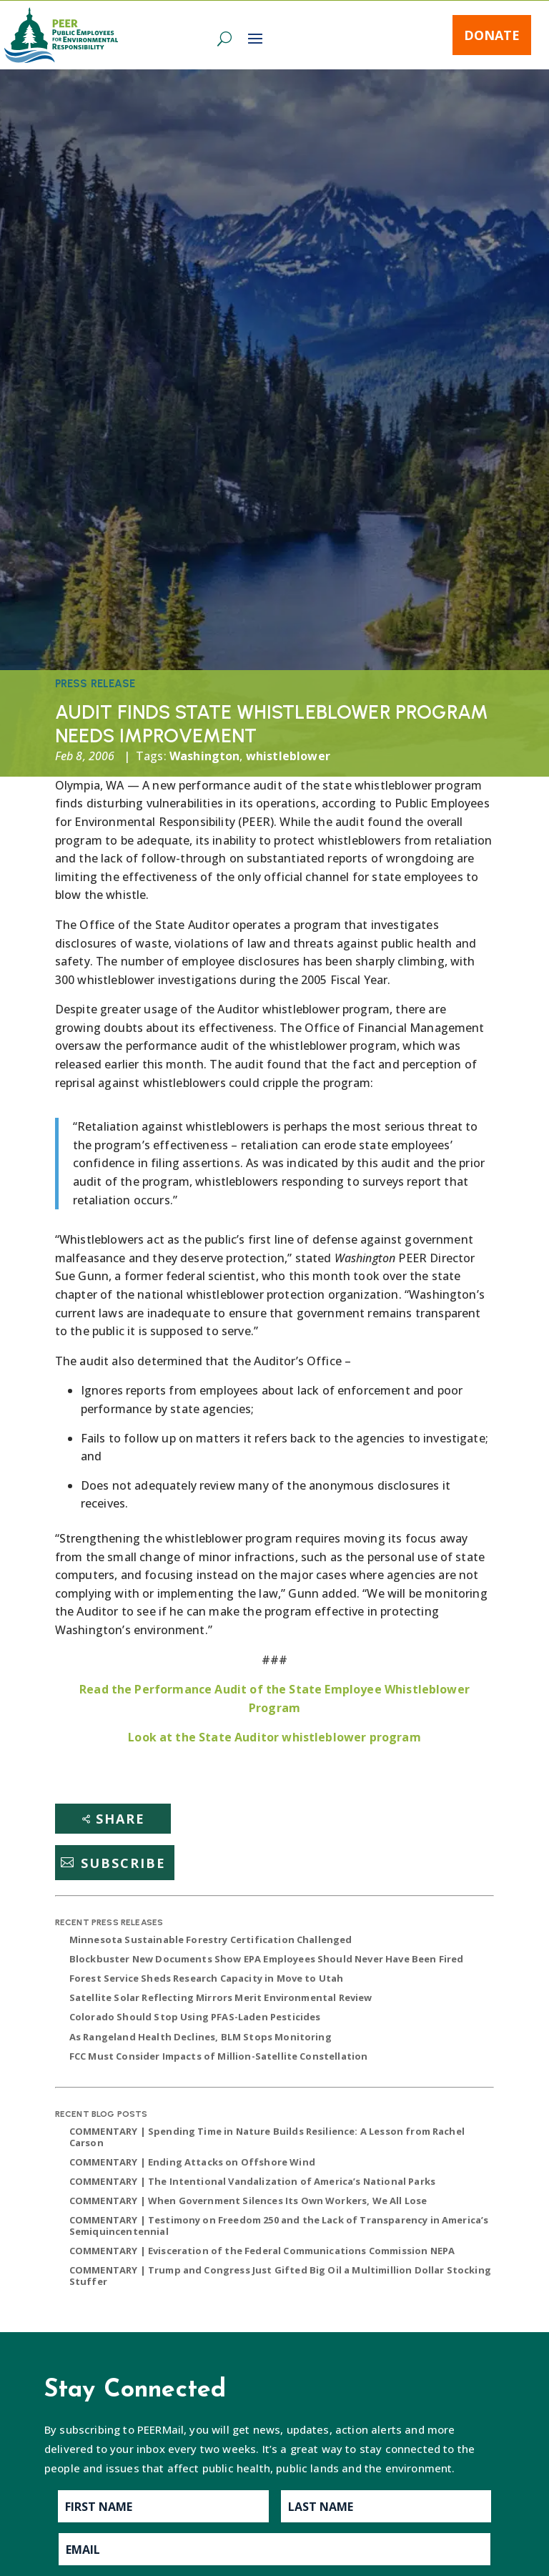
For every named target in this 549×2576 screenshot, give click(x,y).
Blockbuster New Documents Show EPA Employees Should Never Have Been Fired (266, 1958)
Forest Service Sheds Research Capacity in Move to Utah (206, 1978)
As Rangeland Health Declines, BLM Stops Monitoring (200, 2036)
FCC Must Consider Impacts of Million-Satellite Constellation (218, 2056)
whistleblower (288, 756)
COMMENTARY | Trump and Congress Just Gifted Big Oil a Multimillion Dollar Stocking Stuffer (280, 2275)
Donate (492, 35)
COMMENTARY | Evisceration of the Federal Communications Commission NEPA (262, 2250)
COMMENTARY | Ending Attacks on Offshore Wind (192, 2161)
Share (120, 1818)
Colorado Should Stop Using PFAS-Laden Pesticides (195, 2016)
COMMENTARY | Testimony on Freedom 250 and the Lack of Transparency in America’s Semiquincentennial (279, 2225)
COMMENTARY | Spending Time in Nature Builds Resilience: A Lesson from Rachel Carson (267, 2137)
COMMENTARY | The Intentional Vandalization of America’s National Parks (252, 2181)
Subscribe (123, 1862)
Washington (204, 756)
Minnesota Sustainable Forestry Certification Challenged (210, 1939)
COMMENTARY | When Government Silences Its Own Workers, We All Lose (248, 2200)
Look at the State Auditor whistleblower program (274, 1737)
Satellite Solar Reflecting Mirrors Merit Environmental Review (220, 1997)
